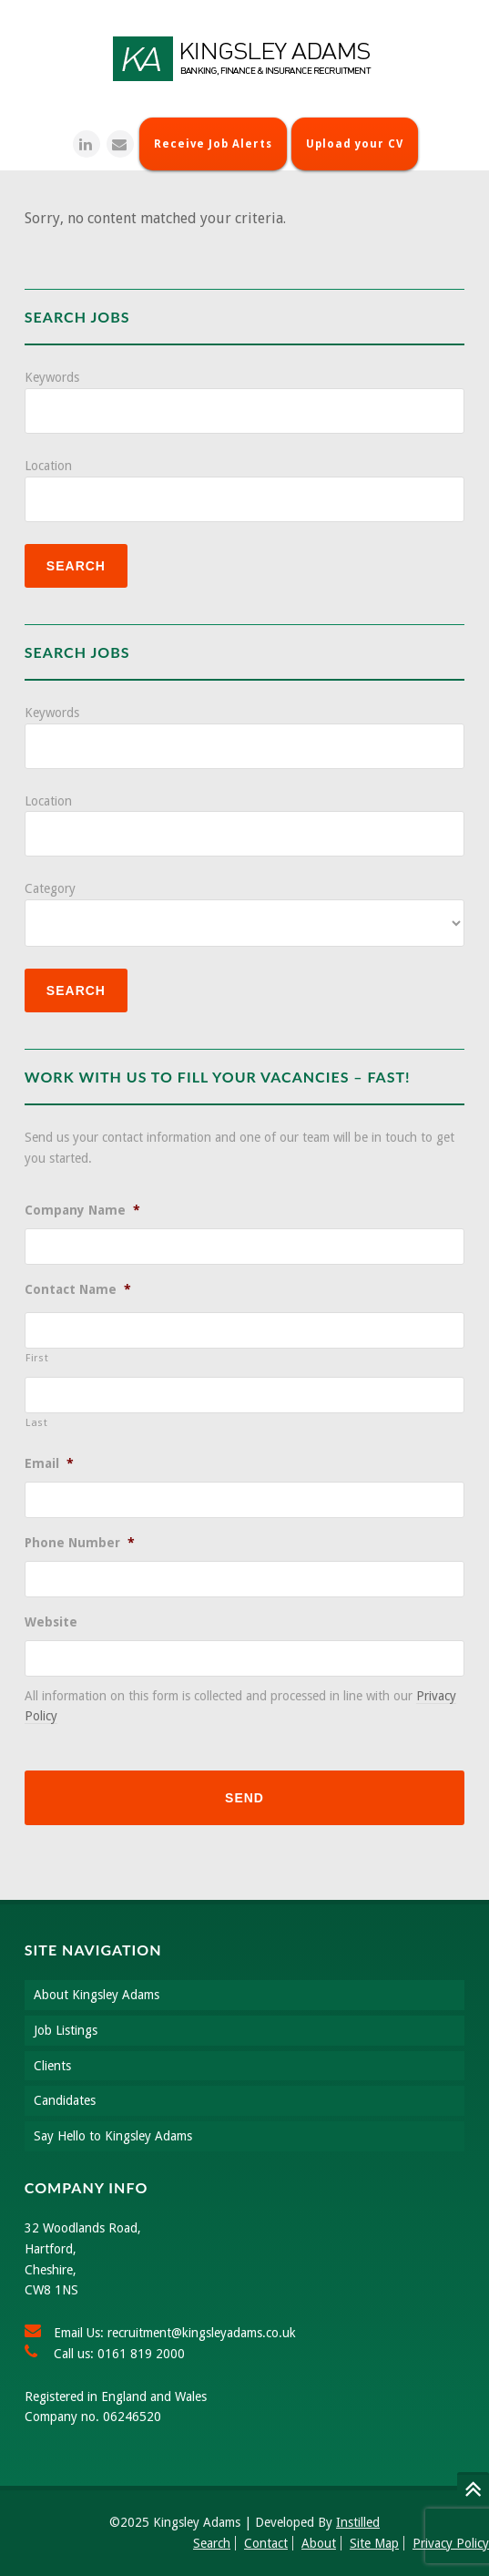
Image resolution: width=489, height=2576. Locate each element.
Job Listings (65, 2030)
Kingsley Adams (245, 58)
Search (211, 2543)
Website (51, 1622)
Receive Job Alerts (213, 144)
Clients (52, 2065)
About (318, 2543)
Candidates (65, 2100)
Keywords (52, 377)
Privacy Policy (451, 2543)
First (36, 1357)
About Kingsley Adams (96, 1994)
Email (49, 1463)
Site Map (374, 2543)
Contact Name (78, 1289)
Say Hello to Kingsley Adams (113, 2136)
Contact (266, 2543)
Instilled (358, 2522)
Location (48, 465)
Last (36, 1422)
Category (50, 888)
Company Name (82, 1210)
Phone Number (80, 1542)
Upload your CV (354, 144)
